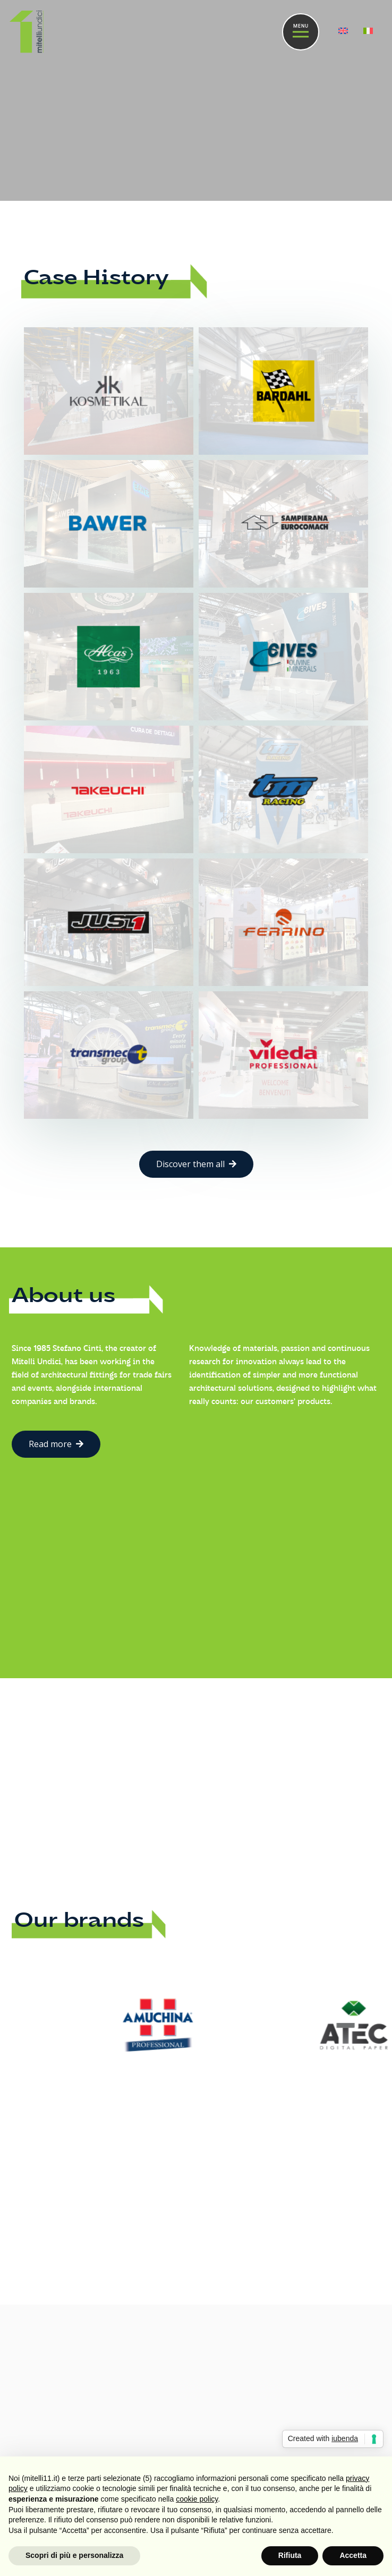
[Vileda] (283, 1054)
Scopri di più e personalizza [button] (74, 2555)
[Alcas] (108, 656)
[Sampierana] (283, 523)
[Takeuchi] (108, 789)
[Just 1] (108, 921)
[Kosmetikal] (108, 390)
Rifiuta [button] (290, 2555)
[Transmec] (108, 1054)
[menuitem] (345, 32)
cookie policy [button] (197, 2499)
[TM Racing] (283, 789)
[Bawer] (108, 523)
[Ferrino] (283, 921)
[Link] (27, 32)
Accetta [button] (353, 2555)
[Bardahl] (283, 390)
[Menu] (300, 31)
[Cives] (283, 656)
